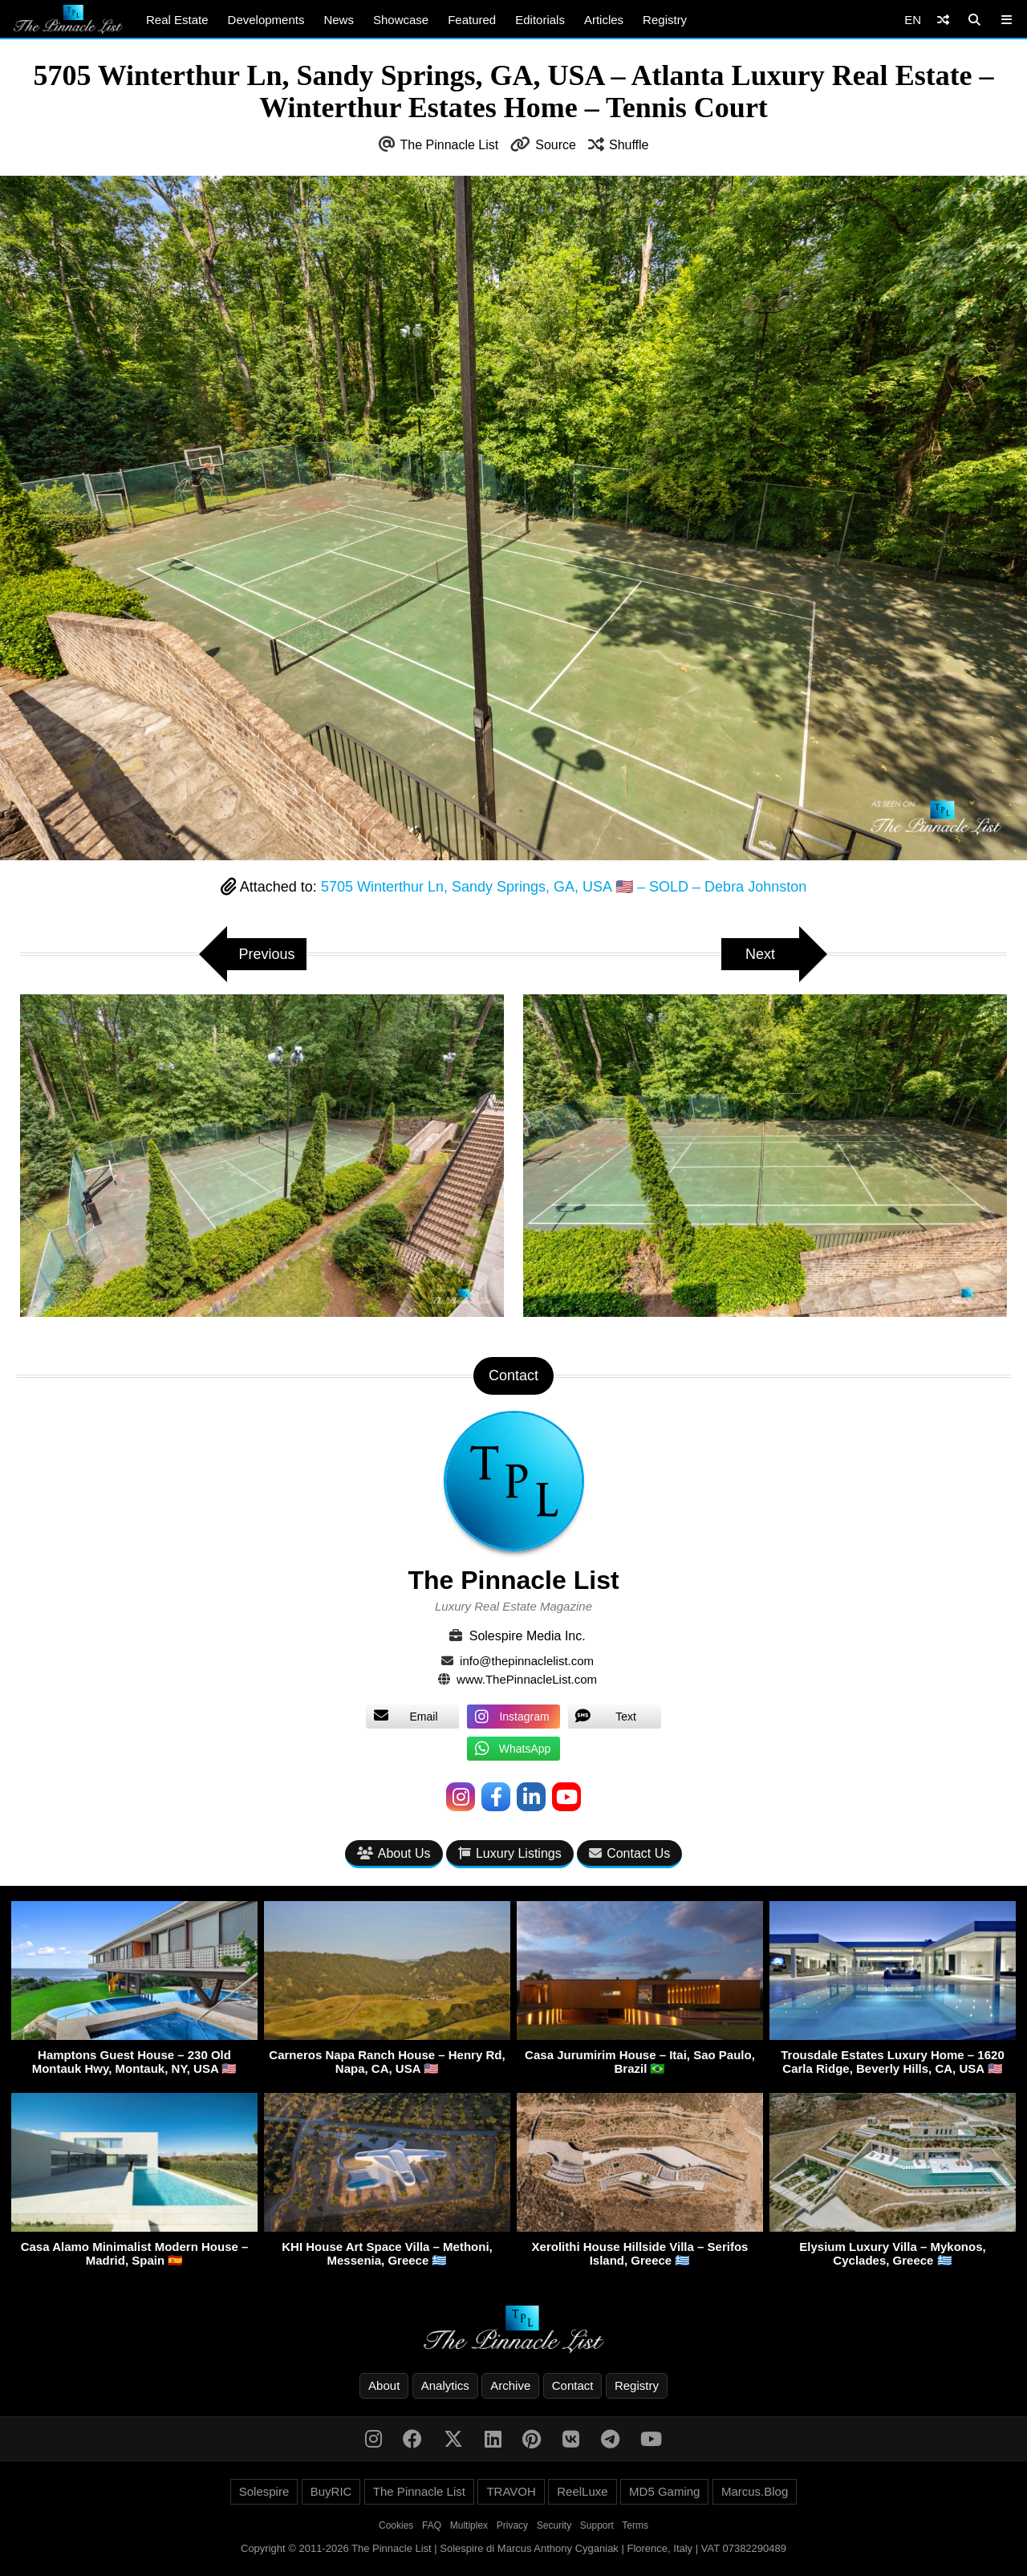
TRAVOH (510, 2491)
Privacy (512, 2525)
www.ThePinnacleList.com (527, 1679)
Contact (573, 2385)
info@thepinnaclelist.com (527, 1661)
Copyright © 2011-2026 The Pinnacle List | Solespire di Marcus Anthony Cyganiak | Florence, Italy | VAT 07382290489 (513, 2548)
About (384, 2385)
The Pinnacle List (449, 145)
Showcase (400, 19)
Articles (603, 19)
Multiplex (469, 2525)
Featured (472, 19)
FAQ (431, 2525)
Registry (665, 19)
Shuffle (629, 145)
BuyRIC (331, 2491)
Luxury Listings (510, 1853)
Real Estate (177, 19)
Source (555, 145)
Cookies (396, 2525)
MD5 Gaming (664, 2491)
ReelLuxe (582, 2491)
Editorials (540, 19)
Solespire (264, 2491)
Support (597, 2525)
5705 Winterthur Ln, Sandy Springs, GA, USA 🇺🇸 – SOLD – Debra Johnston (563, 887)
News (338, 19)
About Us (394, 1853)
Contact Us (629, 1853)
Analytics (445, 2385)
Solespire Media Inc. (527, 1636)
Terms (635, 2525)
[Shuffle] (943, 19)
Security (554, 2525)
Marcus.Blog (754, 2491)
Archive (510, 2385)
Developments (266, 19)
